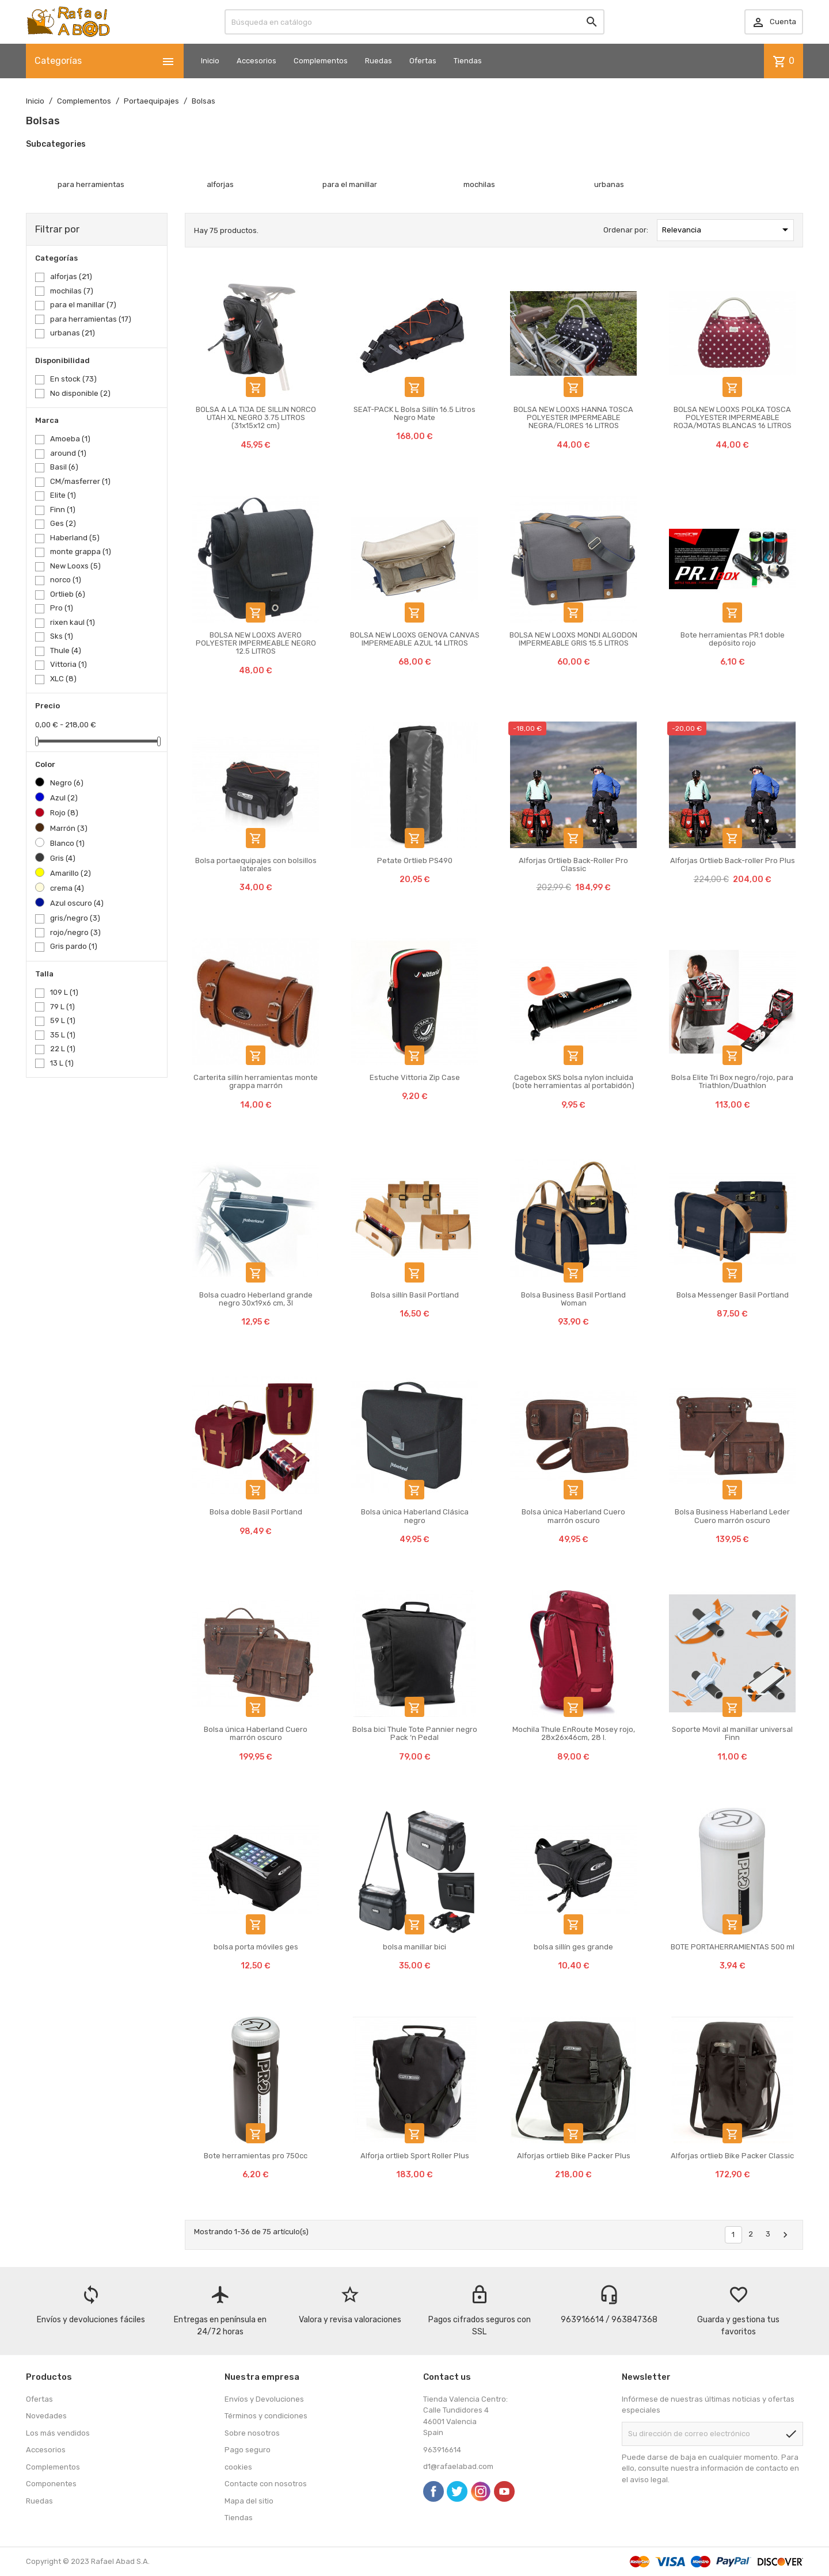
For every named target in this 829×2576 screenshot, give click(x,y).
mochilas (71, 291)
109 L (64, 992)
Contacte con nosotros (266, 2483)
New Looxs (75, 566)
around (68, 453)
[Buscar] (414, 21)
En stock (73, 379)
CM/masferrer (80, 481)
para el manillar (83, 304)
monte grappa (80, 551)
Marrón (69, 828)
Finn (62, 509)
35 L (62, 1035)
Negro (66, 782)
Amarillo (70, 873)
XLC (63, 678)
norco (65, 579)
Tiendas (468, 60)
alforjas (71, 276)
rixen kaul (72, 622)
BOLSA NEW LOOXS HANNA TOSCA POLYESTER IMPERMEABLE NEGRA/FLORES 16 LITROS (573, 417)
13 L (62, 1063)
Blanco (67, 843)
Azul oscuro (77, 903)
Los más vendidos (58, 2433)
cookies (238, 2467)
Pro (61, 608)
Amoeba (70, 438)
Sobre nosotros (252, 2433)
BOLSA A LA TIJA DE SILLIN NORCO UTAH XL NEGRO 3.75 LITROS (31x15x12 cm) (256, 417)
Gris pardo (73, 946)
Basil (64, 467)
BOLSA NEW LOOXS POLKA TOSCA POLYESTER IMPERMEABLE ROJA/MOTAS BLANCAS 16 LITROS (733, 417)
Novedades (46, 2415)
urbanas (72, 333)
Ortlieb (67, 594)
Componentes (51, 2483)
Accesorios (256, 60)
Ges (63, 523)
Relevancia (727, 229)
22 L (62, 1048)
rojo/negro (75, 932)
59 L (62, 1020)
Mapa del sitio (249, 2501)
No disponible (80, 393)
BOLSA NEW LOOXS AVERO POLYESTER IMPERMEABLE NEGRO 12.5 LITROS (256, 643)
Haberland (75, 537)
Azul (64, 797)
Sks (61, 636)
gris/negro (75, 918)
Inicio (210, 60)
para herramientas (90, 319)
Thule (65, 650)
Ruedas (378, 60)
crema (67, 888)
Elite (63, 495)
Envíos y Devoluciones (264, 2399)
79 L (62, 1006)
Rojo (64, 812)
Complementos (321, 60)
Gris (62, 858)
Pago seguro (248, 2449)
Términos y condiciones (266, 2415)
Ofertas (422, 60)
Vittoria (68, 664)
